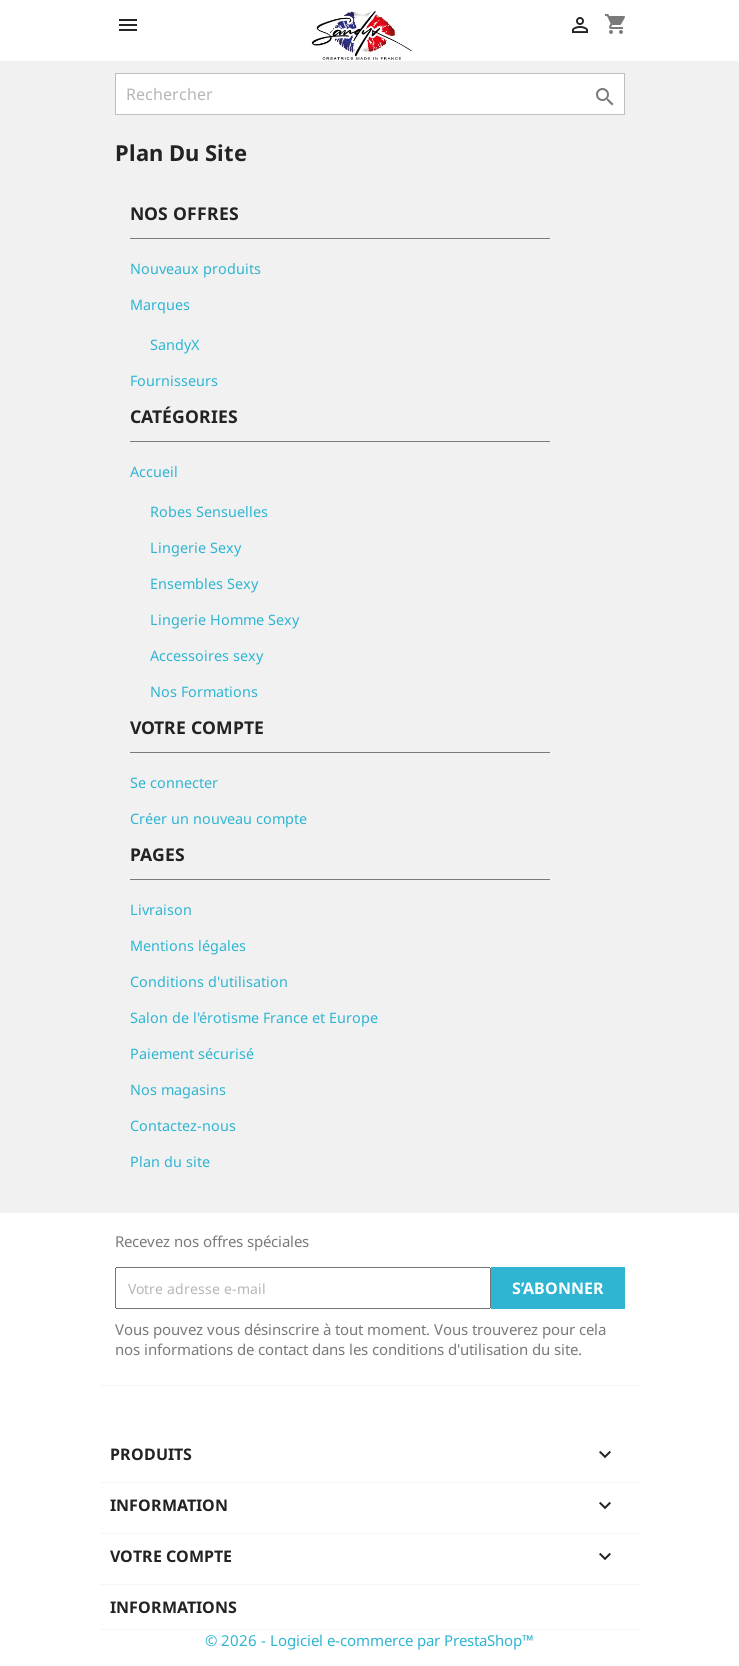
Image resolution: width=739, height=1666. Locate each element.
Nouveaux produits (195, 268)
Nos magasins (178, 1089)
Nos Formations (204, 691)
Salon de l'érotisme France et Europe (254, 1017)
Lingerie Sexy (195, 547)
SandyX (174, 344)
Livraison (161, 909)
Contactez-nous (183, 1125)
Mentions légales (188, 945)
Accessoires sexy (206, 655)
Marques (160, 304)
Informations (173, 1607)
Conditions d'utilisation (209, 981)
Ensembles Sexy (204, 583)
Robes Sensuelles (209, 511)
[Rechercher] (370, 94)
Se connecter (174, 782)
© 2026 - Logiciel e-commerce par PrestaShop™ (369, 1640)
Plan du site (170, 1161)
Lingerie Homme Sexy (224, 619)
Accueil (154, 471)
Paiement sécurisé (192, 1053)
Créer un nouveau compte (218, 818)
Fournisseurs (174, 380)
